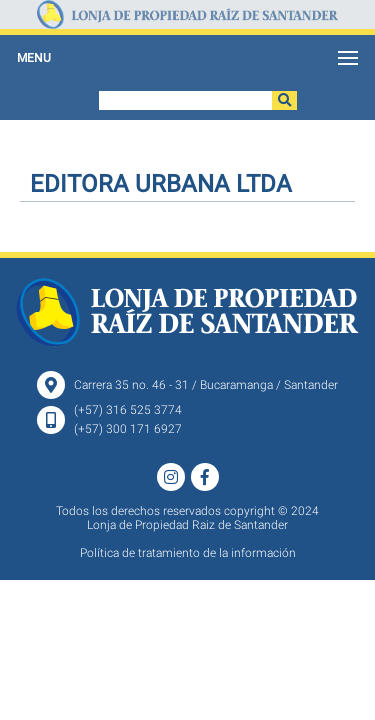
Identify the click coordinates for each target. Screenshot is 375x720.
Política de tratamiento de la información (188, 553)
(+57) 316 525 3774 (128, 410)
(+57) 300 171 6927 (128, 429)
